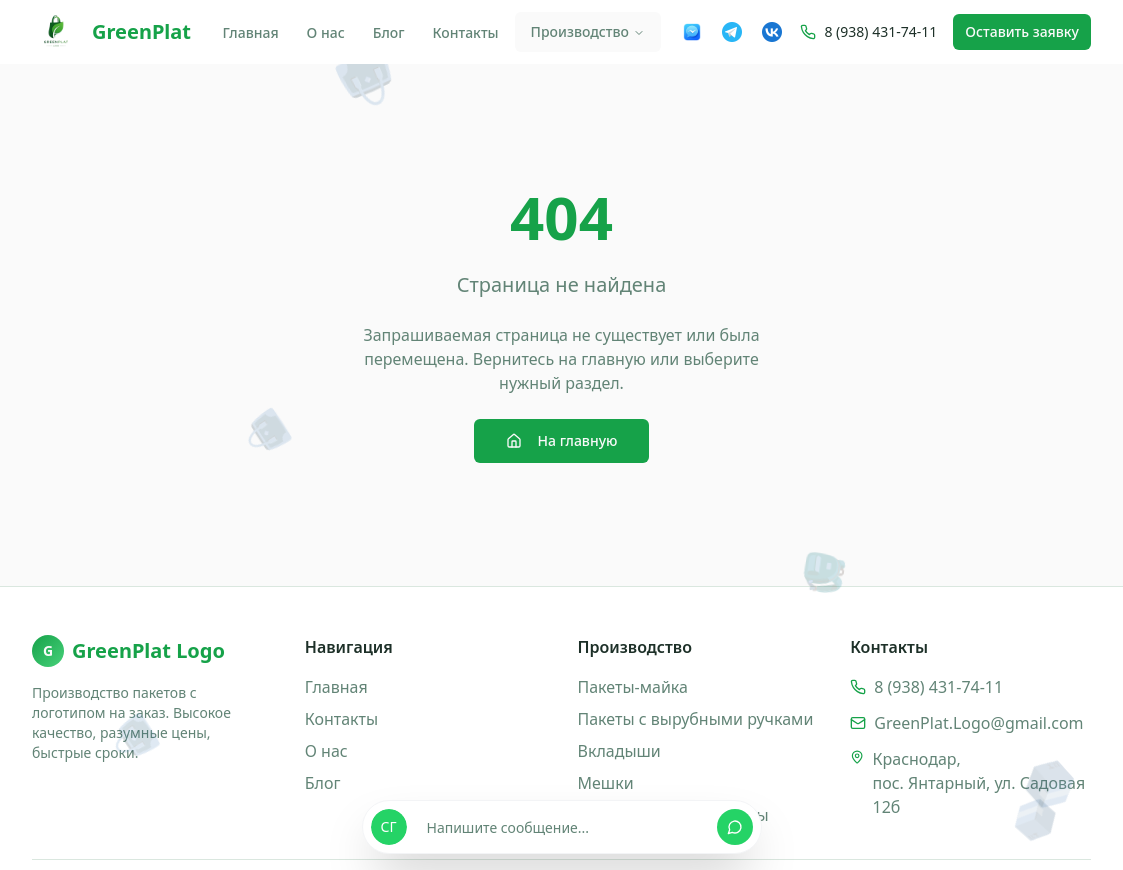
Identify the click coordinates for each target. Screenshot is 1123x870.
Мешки (606, 783)
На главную (562, 440)
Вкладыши (619, 751)
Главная (250, 32)
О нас (326, 32)
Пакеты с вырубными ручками (696, 719)
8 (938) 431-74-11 (880, 31)
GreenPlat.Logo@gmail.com (978, 723)
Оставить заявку (1022, 31)
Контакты (466, 32)
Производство (588, 31)
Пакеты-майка (633, 687)
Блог (389, 32)
